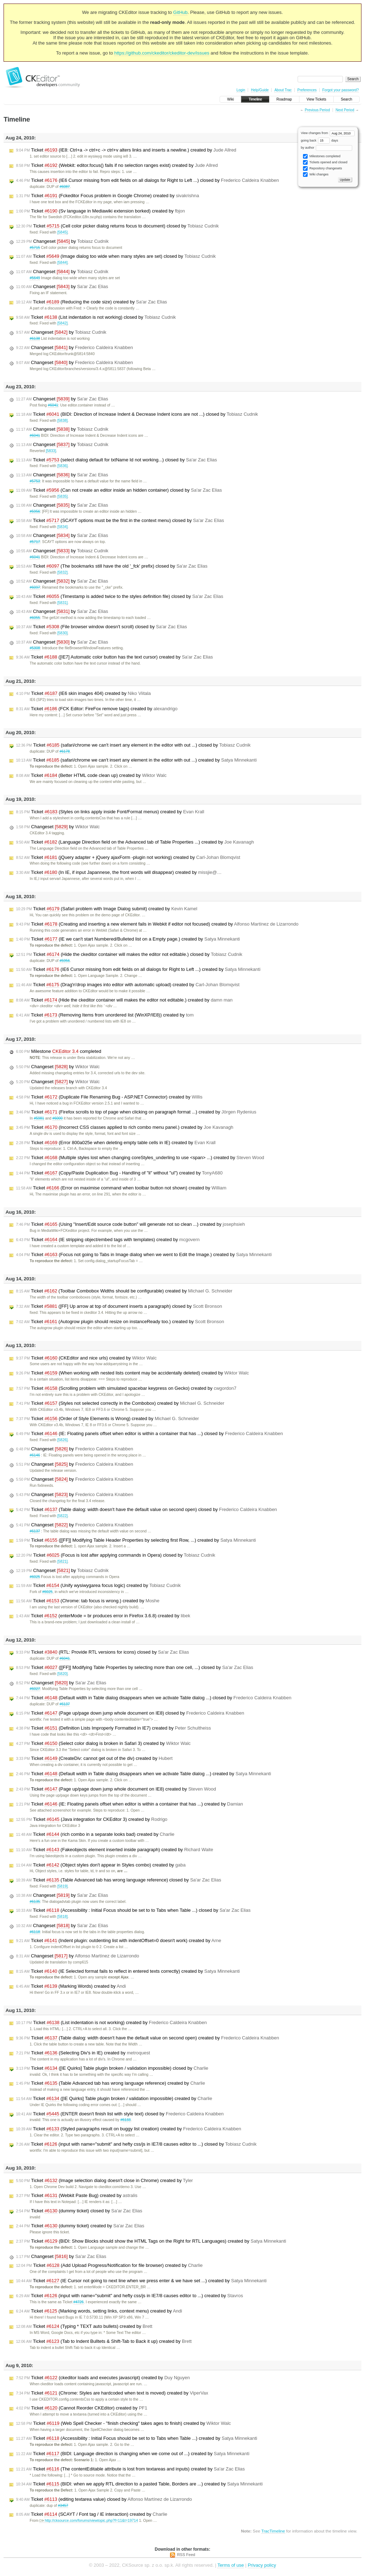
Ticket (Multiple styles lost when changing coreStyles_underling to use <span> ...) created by (140, 1158)
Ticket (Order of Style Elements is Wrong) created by (107, 1419)
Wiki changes (315, 174)
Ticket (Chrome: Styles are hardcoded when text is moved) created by (112, 2393)
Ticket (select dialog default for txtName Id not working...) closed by (116, 460)
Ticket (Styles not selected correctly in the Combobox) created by (120, 1403)
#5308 (35, 648)
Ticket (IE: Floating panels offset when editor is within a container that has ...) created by (129, 1804)
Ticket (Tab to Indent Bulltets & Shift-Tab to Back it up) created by (104, 2341)
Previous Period (317, 110)
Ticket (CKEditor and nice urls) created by (86, 1358)
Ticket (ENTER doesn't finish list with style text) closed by (120, 2114)
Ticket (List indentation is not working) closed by (96, 317)
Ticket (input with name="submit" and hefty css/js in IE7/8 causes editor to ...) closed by (136, 2144)
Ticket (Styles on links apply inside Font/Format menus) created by (110, 812)
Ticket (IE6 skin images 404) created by (83, 693)
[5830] (62, 633)
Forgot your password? (340, 90)
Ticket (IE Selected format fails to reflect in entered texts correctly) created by (128, 1971)
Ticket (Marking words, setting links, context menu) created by (99, 2311)
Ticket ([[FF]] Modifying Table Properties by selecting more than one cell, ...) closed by (134, 1667)
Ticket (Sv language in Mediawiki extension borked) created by (100, 211)
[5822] (62, 1516)
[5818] (62, 1917)
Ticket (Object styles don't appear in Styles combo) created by (101, 1865)
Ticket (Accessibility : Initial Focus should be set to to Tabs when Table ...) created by (136, 2438)
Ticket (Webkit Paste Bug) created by (77, 2195)
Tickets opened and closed (325, 162)
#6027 (35, 1689)
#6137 (35, 1531)
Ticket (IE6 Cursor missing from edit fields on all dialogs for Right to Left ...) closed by (147, 180)
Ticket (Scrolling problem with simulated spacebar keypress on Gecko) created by (126, 1388)
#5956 (35, 511)
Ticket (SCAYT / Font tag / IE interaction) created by (91, 2514)
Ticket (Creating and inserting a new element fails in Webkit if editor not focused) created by (157, 924)
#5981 (39, 1118)
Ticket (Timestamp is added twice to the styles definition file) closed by (119, 596)
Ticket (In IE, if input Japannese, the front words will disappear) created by (119, 872)
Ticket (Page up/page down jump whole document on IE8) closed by (130, 1713)
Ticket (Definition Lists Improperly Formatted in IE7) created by (113, 1728)
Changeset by (62, 241)
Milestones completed (321, 156)
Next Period (344, 110)
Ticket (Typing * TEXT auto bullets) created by (84, 2326)
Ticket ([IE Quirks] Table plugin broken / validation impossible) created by (114, 2098)
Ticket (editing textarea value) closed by (104, 2499)
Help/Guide (260, 90)
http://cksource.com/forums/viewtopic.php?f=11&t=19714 (88, 2521)
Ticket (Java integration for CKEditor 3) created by (92, 1819)
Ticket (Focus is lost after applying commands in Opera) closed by (115, 1555)
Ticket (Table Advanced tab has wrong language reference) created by (110, 2083)
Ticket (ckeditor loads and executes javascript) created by (103, 2378)
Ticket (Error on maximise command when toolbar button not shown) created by (121, 1188)
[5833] (51, 451)
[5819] (62, 1886)
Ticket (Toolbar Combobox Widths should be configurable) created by (124, 1291)
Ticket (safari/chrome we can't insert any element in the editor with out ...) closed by (133, 745)
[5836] (62, 466)
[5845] (62, 232)
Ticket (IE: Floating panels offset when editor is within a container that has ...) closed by (149, 1433)
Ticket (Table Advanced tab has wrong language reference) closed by (118, 1880)
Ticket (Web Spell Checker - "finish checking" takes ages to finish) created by (123, 2423)
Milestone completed (58, 1051)
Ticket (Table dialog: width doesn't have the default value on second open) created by (147, 2038)
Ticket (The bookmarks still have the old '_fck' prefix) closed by (111, 566)
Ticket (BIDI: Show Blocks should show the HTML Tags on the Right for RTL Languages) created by (151, 2241)
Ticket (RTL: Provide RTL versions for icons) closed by (102, 1652)
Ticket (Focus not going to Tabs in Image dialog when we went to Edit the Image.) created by (144, 1255)
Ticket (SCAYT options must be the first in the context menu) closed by (120, 520)
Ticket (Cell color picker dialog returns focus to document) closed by (117, 226)
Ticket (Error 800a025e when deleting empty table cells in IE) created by (116, 1143)
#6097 (35, 587)
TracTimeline (273, 2531)
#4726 (78, 2302)
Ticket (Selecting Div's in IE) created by (83, 2053)
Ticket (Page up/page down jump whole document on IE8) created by (116, 1789)
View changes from (328, 133)
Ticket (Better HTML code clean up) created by (91, 775)
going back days (319, 140)
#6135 (35, 1902)
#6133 (125, 2120)
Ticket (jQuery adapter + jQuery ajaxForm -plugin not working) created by (128, 857)
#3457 (63, 2506)
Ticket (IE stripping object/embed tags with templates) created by (108, 1240)
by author (326, 147)
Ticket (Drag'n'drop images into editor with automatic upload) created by (128, 985)
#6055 (35, 618)
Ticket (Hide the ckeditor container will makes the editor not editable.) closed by (129, 954)
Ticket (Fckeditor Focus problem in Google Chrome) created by (107, 196)
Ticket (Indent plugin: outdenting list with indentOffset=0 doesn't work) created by (118, 1940)
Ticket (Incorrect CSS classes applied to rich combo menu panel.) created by (124, 1127)
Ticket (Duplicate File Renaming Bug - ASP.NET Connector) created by (109, 1097)
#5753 (35, 481)
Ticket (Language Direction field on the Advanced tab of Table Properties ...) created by (135, 842)
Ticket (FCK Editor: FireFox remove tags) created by (97, 709)
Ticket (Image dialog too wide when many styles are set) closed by (116, 256)
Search (346, 99)
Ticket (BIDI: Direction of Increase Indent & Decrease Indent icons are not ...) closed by (137, 414)
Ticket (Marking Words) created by (71, 1986)
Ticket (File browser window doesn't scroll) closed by (101, 627)
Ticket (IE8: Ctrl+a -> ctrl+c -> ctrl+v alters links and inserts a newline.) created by (126, 150)
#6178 (65, 751)
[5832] (62, 572)
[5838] (62, 420)
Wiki (230, 99)
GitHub (180, 12)
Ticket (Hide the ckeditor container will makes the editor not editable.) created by (124, 1000)
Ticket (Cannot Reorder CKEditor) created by (81, 2408)
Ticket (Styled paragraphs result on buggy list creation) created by (128, 2129)
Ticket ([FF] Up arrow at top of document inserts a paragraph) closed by (119, 1306)
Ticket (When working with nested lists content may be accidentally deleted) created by (132, 1373)
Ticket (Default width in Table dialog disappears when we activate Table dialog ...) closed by (153, 1698)
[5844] (62, 263)
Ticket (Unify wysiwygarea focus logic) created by (98, 1585)
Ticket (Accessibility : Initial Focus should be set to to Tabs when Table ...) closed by (133, 1910)
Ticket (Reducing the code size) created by (91, 302)
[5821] (62, 1561)
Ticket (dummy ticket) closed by (79, 2211)
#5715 (35, 248)
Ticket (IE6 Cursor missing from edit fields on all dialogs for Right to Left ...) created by (138, 969)
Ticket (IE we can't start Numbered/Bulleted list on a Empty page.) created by (128, 939)
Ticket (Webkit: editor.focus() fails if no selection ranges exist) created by (117, 165)
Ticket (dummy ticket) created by (80, 2226)
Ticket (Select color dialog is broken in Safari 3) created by (103, 1743)
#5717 (35, 542)
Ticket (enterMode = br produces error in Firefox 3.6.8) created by (103, 1616)
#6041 (53, 405)
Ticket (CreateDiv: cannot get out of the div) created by (94, 1758)
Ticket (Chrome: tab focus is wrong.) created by (87, 1601)
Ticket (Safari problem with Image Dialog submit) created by (106, 909)
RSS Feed (186, 2554)
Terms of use (230, 2565)
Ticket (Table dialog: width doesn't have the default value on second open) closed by (146, 1509)
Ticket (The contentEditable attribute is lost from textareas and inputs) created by (130, 2469)
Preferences (307, 90)
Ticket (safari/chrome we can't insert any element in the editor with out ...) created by (136, 760)
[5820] (62, 1674)
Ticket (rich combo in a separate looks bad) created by (95, 1834)
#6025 (35, 1577)
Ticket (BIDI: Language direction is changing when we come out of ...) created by (133, 2454)
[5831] (62, 603)
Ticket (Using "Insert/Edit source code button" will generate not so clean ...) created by (130, 1224)
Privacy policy (262, 2565)
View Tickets (316, 99)
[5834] (62, 527)
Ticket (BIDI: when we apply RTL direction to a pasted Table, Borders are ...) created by (139, 2484)
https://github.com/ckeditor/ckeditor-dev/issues (162, 53)
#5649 (35, 278)
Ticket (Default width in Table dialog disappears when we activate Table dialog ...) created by (143, 1774)
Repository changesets (322, 168)
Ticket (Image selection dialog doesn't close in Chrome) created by (104, 2180)
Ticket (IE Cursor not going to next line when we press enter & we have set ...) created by (141, 2281)
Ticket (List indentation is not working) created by (111, 2023)
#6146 (35, 1455)
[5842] (62, 323)
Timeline (255, 99)
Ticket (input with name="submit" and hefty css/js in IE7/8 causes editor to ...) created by (129, 2296)
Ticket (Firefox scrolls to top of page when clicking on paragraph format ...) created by (136, 1112)
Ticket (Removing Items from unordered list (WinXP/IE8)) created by (105, 1015)
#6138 (35, 338)
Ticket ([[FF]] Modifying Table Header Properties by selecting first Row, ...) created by (136, 1540)
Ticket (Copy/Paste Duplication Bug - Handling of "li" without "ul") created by (119, 1173)
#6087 (65, 187)
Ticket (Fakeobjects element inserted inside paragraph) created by (114, 1850)
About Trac (283, 90)
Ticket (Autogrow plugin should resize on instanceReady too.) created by (120, 1322)
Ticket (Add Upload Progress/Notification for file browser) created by (109, 2265)
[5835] (62, 496)
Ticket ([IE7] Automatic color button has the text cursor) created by (114, 657)
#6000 (57, 1118)
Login (240, 90)
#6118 (35, 1932)
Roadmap (284, 99)
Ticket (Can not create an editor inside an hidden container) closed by (119, 490)
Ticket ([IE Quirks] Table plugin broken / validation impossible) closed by (112, 2068)
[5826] (62, 1440)
